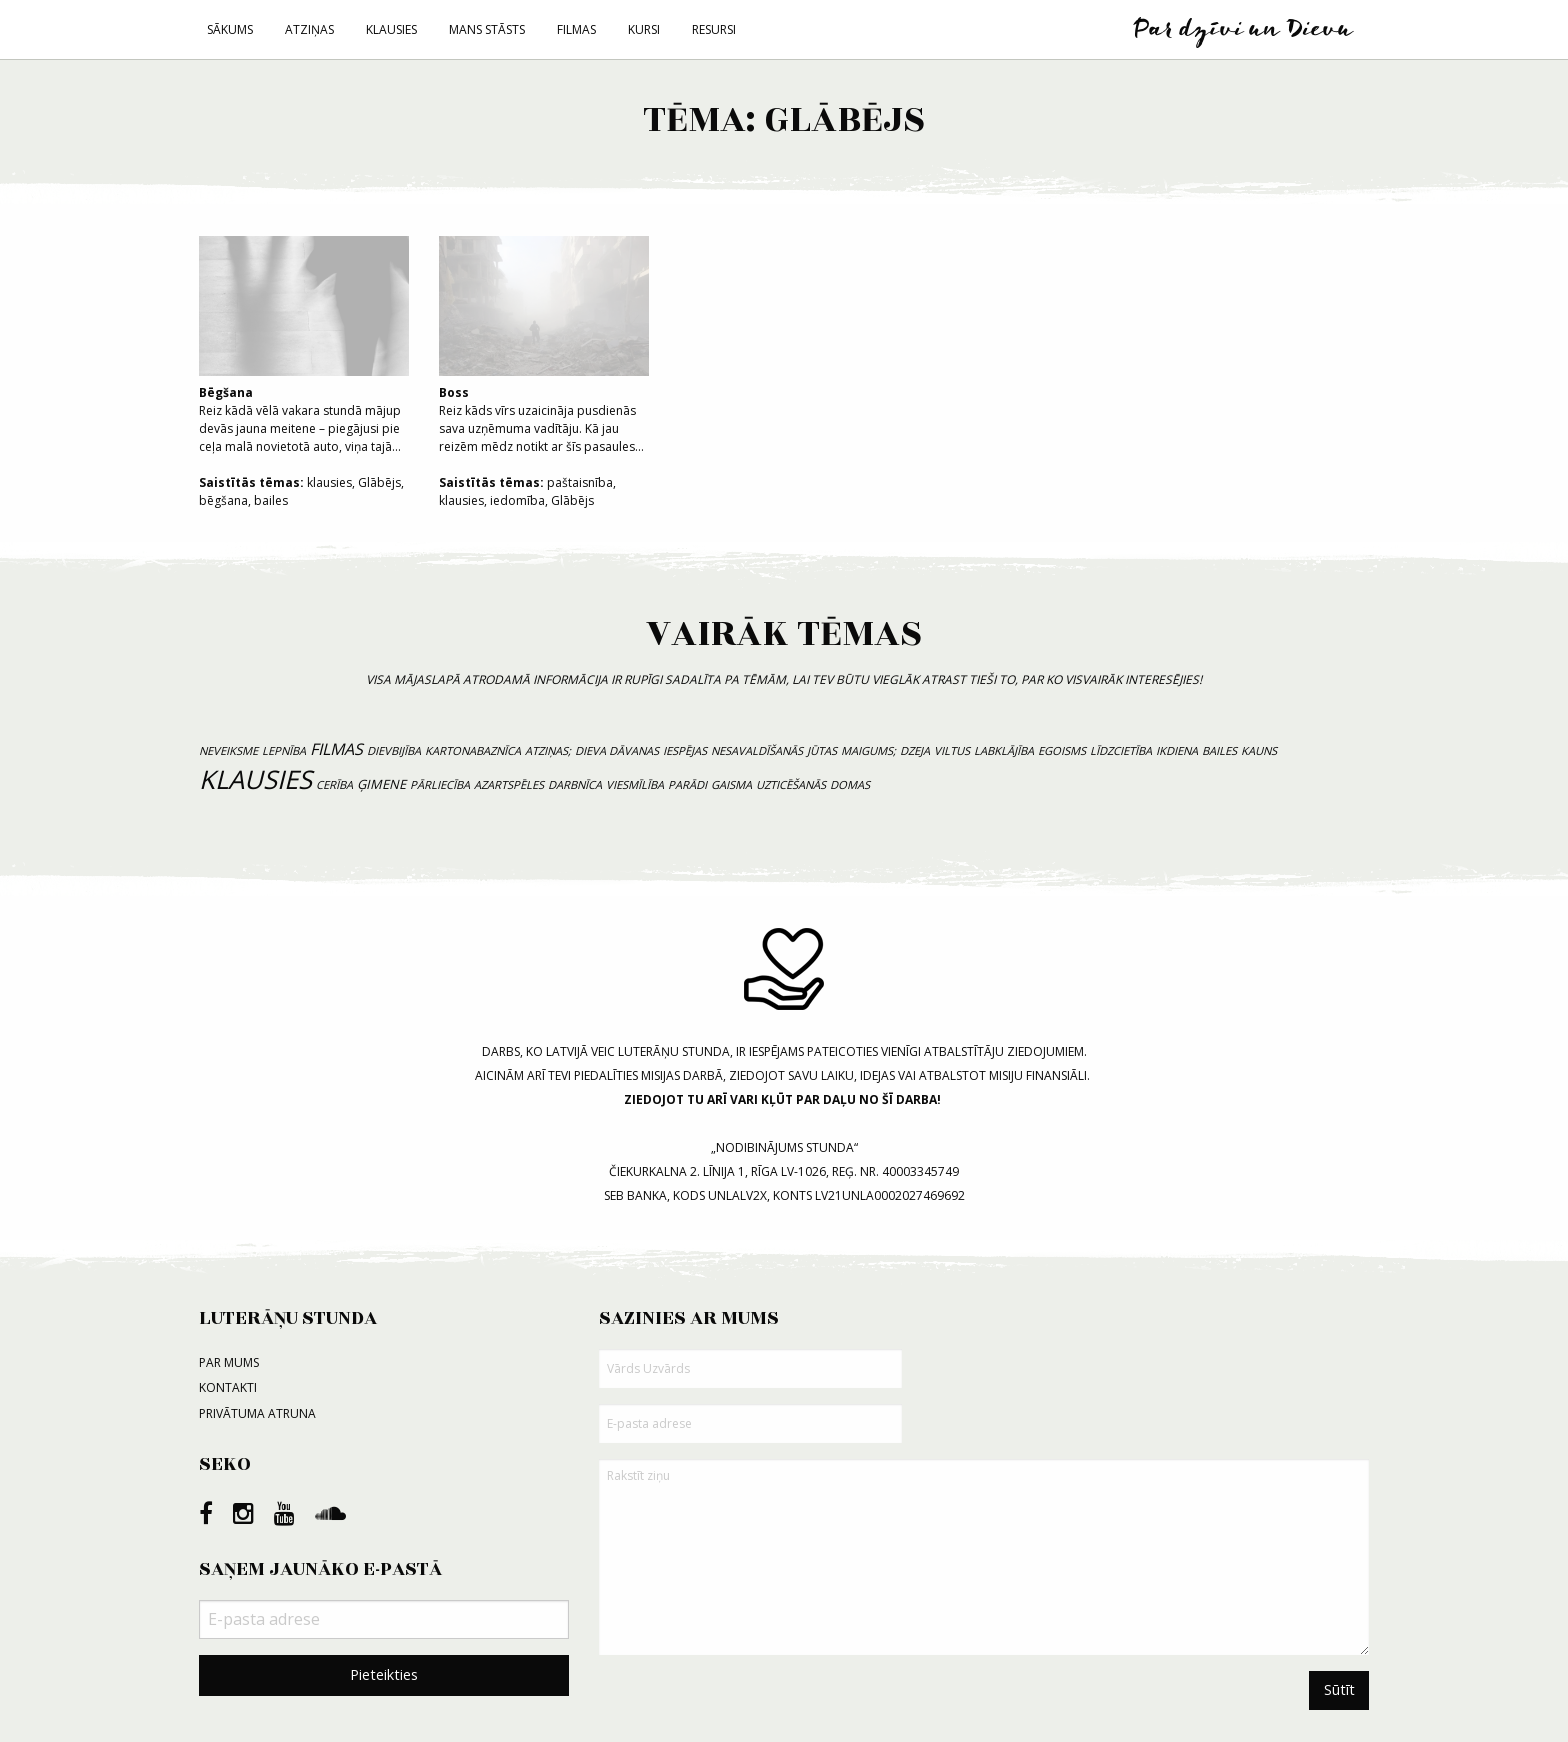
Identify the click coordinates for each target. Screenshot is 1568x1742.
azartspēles (509, 784)
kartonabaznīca (473, 750)
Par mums (229, 1362)
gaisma (731, 784)
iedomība (517, 500)
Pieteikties (384, 1674)
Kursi (644, 29)
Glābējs (379, 482)
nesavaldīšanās (757, 750)
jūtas (822, 750)
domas (850, 784)
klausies (329, 482)
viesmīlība (635, 784)
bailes (271, 500)
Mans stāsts (487, 29)
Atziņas (309, 29)
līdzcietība (1121, 750)
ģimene (381, 784)
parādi (687, 784)
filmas (336, 749)
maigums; (868, 750)
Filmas (576, 29)
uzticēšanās (791, 784)
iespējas (685, 750)
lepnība (284, 750)
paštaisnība (580, 482)
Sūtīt (1339, 1689)
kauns (1259, 750)
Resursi (714, 29)
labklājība (1004, 750)
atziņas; (548, 750)
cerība (334, 784)
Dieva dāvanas (617, 750)
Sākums (230, 29)
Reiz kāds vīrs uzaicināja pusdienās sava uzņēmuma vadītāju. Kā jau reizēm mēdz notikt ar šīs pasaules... (544, 345)
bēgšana (223, 500)
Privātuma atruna (257, 1413)
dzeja (915, 750)
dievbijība (394, 750)
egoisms (1062, 750)
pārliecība (440, 784)
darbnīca (575, 784)
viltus (952, 750)
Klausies (391, 29)
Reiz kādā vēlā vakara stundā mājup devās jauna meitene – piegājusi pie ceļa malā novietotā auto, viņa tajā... (304, 345)
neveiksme (228, 750)
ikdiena (1177, 750)
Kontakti (228, 1387)
